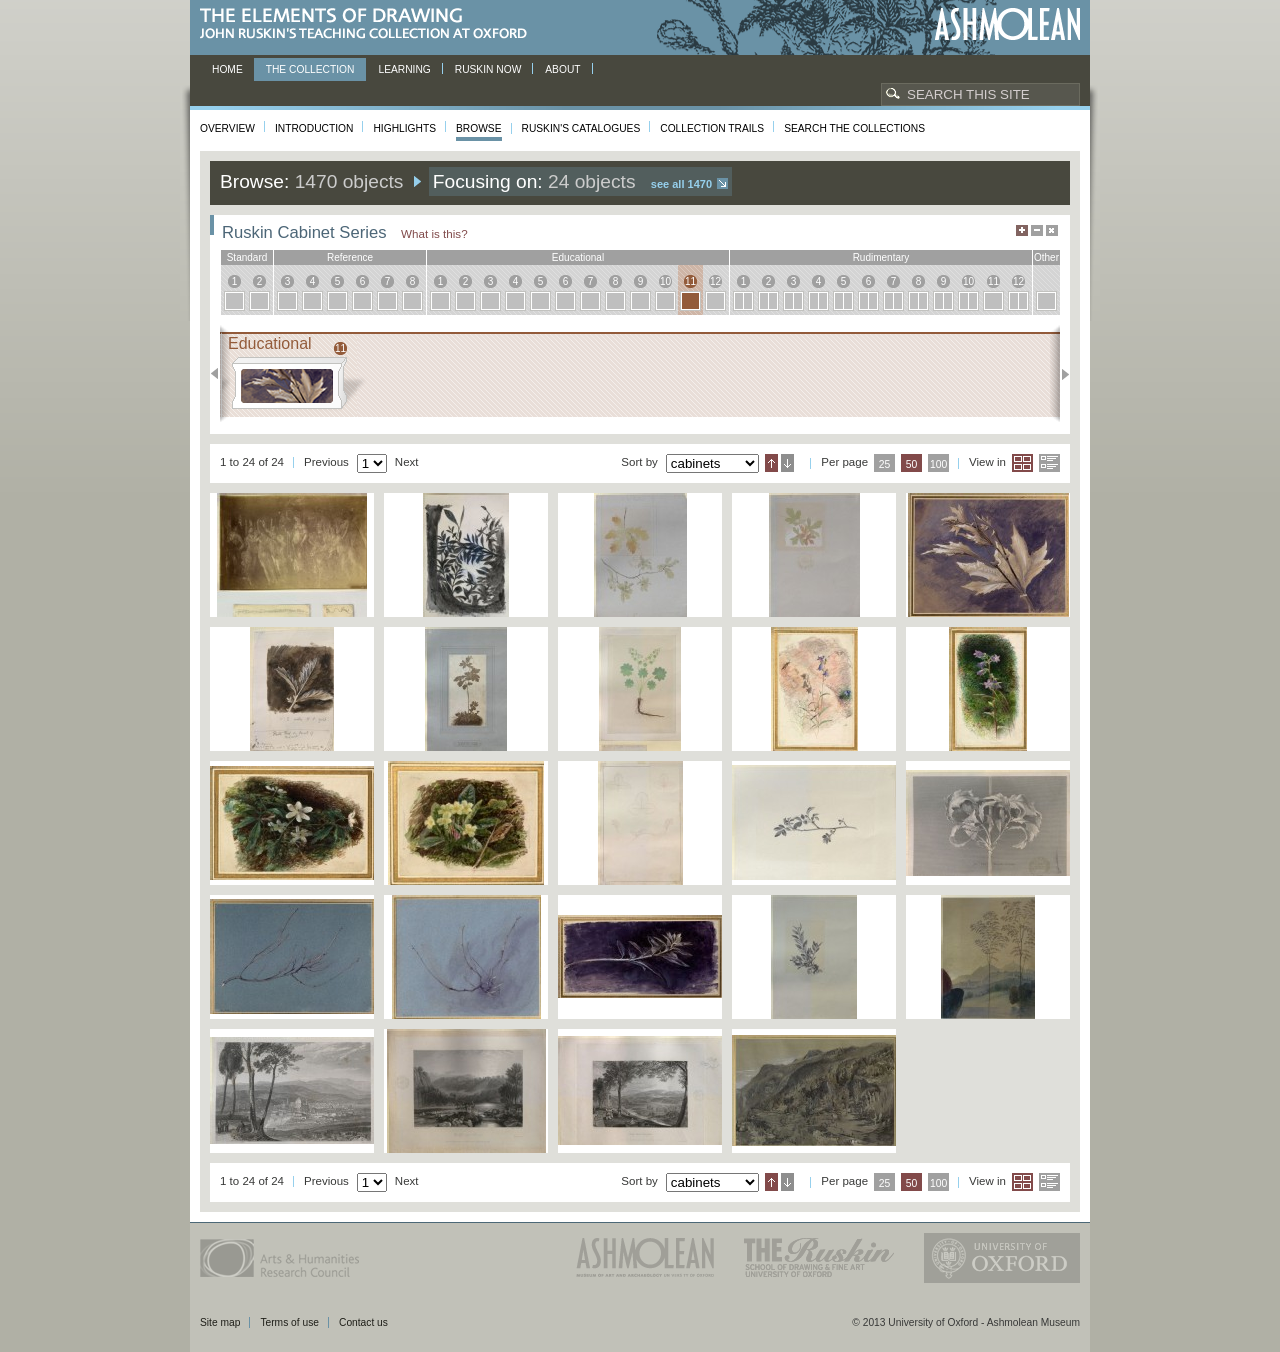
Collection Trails (712, 128)
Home (227, 69)
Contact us (363, 1322)
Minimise (1037, 230)
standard (247, 257)
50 (912, 464)
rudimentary (881, 257)
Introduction (314, 128)
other (1046, 257)
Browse (479, 128)
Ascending (771, 463)
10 (665, 281)
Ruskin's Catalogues (581, 128)
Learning (404, 69)
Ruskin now (488, 69)
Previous (220, 374)
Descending (787, 463)
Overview (227, 128)
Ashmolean (1007, 24)
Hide (1052, 230)
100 (938, 464)
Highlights (404, 128)
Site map (220, 1322)
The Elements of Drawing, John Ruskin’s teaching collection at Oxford (369, 24)
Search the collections (854, 128)
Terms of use (289, 1322)
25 (885, 464)
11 (690, 281)
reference (350, 257)
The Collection (310, 69)
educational (578, 257)
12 (715, 281)
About (562, 69)
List (1049, 463)
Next (1059, 374)
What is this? (434, 233)
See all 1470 (681, 184)
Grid (1022, 463)
